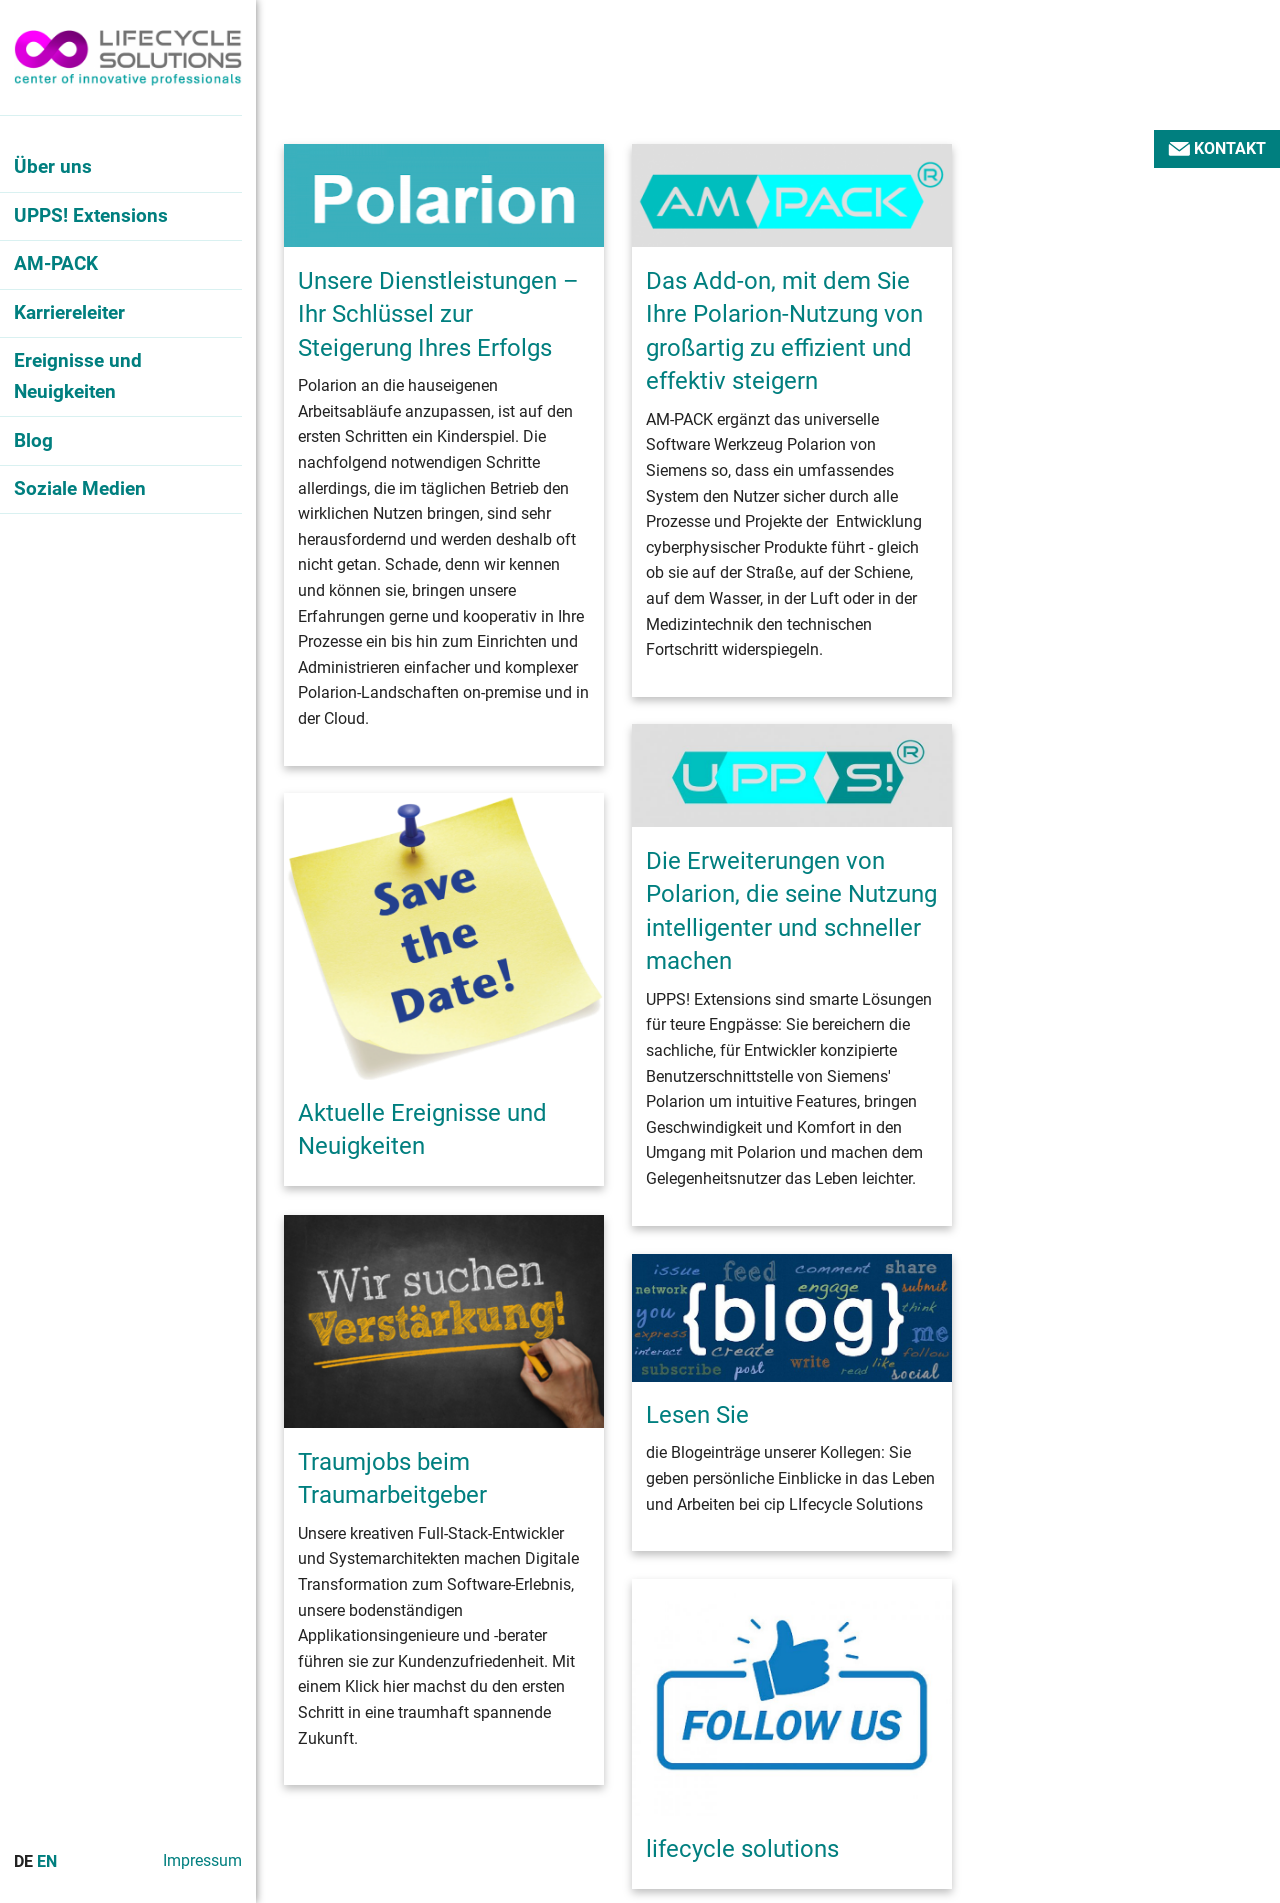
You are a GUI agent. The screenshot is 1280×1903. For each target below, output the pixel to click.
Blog (33, 440)
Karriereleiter (69, 312)
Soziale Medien (80, 488)
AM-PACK (56, 263)
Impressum (202, 1860)
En (47, 1861)
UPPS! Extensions (91, 215)
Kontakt (1217, 148)
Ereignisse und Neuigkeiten (78, 376)
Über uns (53, 166)
